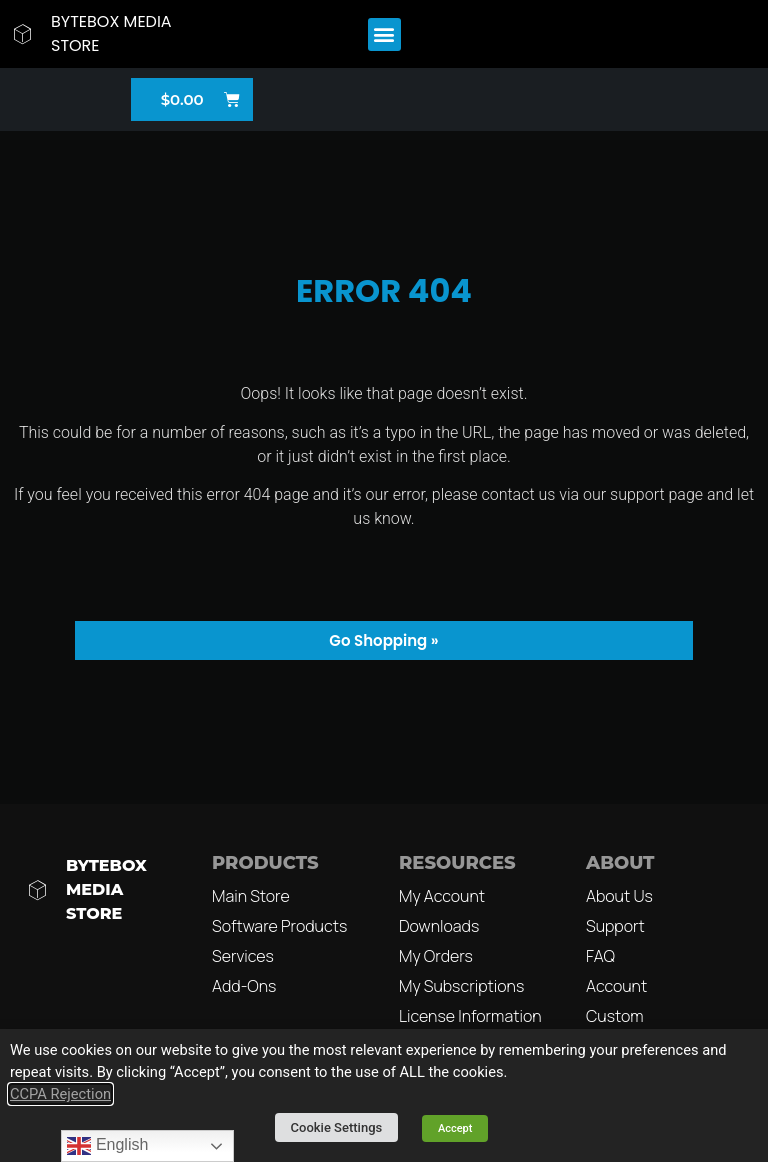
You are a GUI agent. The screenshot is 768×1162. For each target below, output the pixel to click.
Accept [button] (455, 1128)
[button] (384, 34)
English (107, 1146)
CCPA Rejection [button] (60, 1094)
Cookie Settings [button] (337, 1127)
